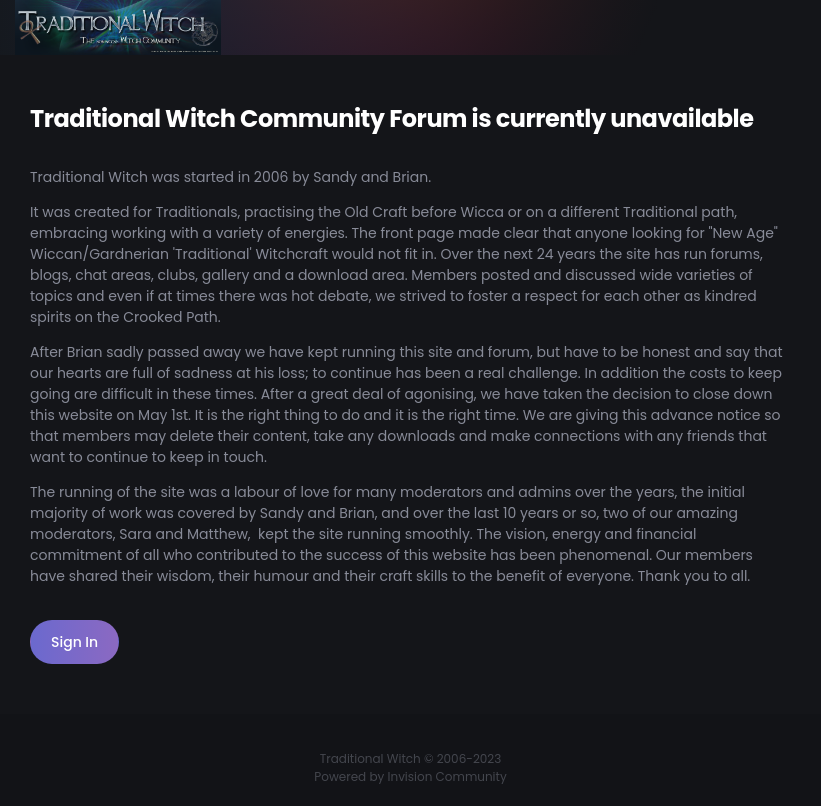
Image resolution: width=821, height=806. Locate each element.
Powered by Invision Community (410, 776)
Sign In (74, 642)
